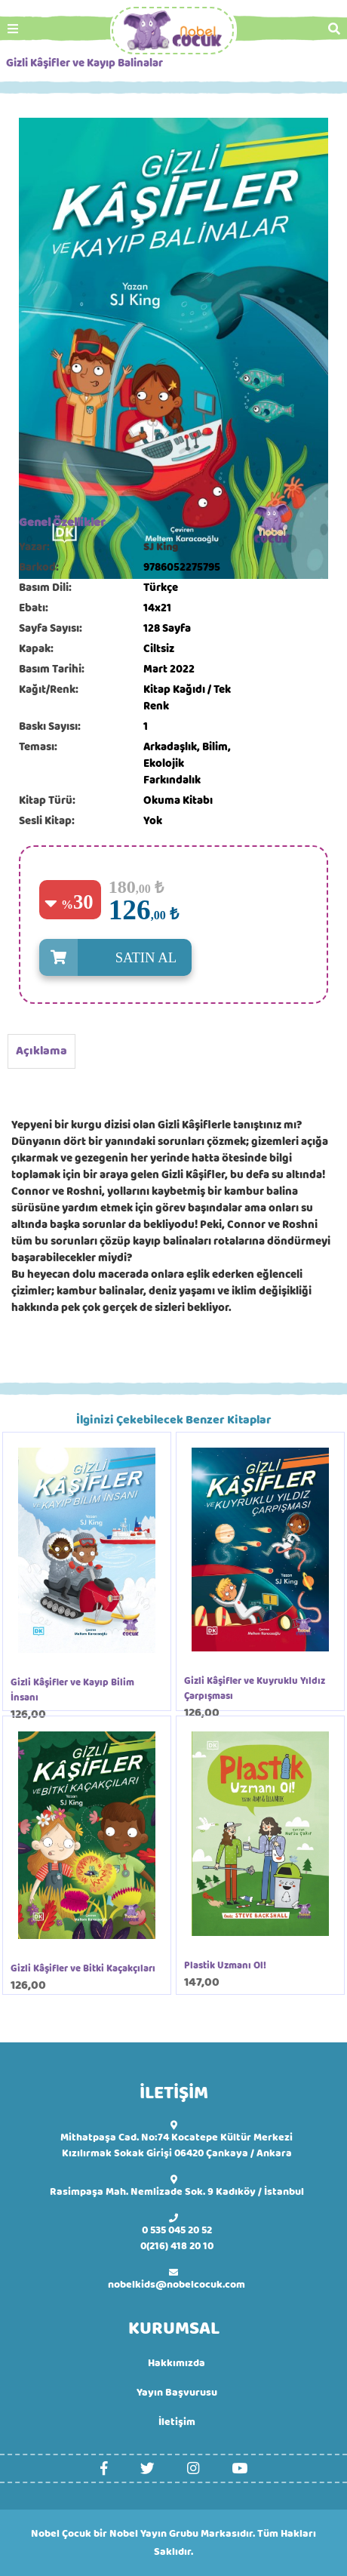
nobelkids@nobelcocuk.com (176, 2285)
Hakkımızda (176, 2363)
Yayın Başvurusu (177, 2393)
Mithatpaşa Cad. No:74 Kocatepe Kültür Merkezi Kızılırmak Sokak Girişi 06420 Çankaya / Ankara (176, 2146)
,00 (158, 915)
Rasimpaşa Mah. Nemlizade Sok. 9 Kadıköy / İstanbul (177, 2192)
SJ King (160, 547)
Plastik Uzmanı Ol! (225, 1966)
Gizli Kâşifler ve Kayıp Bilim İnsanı (72, 1691)
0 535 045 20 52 (177, 2231)
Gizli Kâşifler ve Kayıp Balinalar (84, 64)
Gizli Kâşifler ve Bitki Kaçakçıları (83, 1969)
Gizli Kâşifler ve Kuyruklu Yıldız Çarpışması (254, 1689)
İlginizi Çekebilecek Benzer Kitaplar (174, 1420)
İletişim (176, 2422)
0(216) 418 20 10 (176, 2246)
